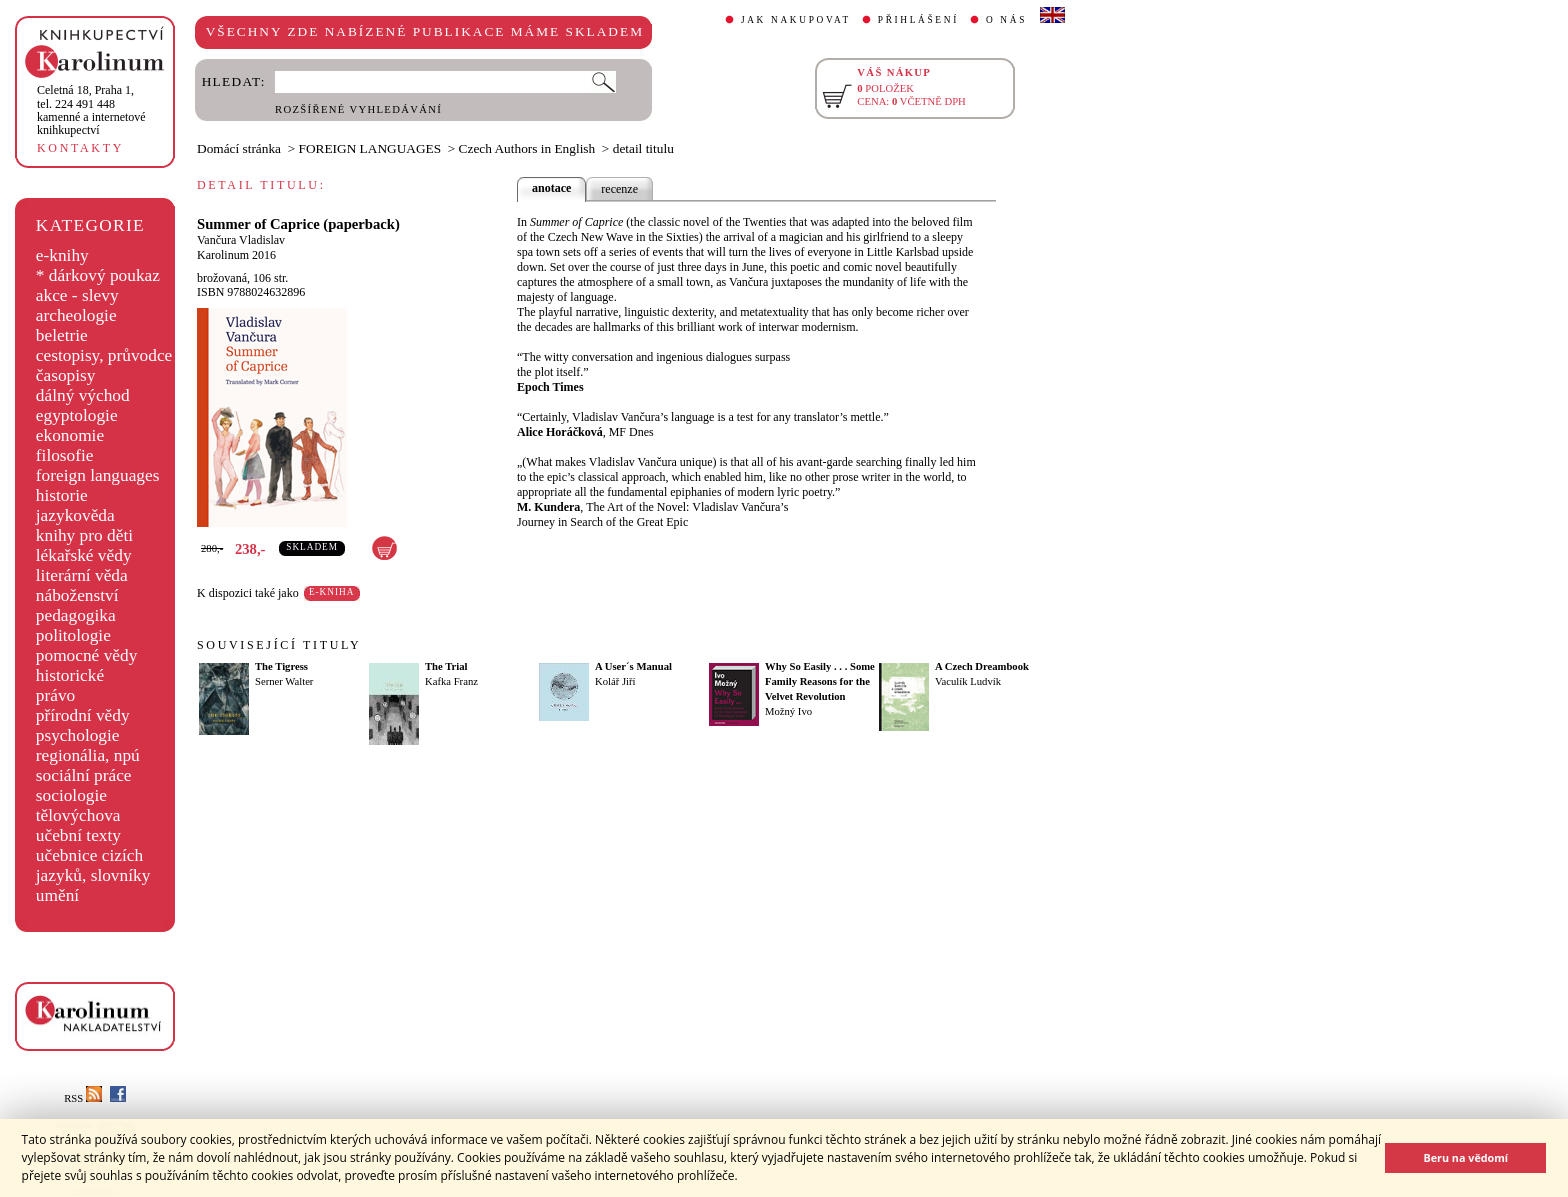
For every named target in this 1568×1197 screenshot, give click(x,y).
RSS (83, 1098)
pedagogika (76, 615)
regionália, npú (88, 755)
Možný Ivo (788, 711)
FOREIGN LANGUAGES (370, 148)
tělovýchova (78, 815)
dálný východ (83, 395)
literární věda (82, 575)
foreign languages (98, 475)
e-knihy (62, 255)
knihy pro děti (84, 535)
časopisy (66, 375)
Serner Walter (284, 681)
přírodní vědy (83, 715)
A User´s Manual (633, 666)
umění (57, 895)
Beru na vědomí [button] (1465, 1157)
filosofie (65, 455)
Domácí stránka (239, 148)
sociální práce (84, 775)
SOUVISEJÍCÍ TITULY (279, 645)
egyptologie (77, 415)
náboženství (77, 595)
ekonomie (70, 435)
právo (55, 695)
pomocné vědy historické (87, 665)
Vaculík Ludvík (968, 681)
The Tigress (281, 666)
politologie (73, 635)
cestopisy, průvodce (104, 355)
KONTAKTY (80, 148)
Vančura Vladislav (241, 240)
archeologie (76, 315)
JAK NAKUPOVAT (796, 20)
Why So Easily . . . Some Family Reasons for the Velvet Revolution (820, 681)
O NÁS (1006, 20)
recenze (619, 189)
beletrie (62, 335)
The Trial (446, 666)
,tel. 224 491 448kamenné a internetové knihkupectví (91, 110)
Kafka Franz (451, 681)
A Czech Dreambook (982, 666)
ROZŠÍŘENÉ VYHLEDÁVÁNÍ (358, 109)
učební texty (78, 835)
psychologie (78, 735)
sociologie (71, 795)
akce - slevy (77, 295)
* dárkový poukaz (98, 275)
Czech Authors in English (527, 148)
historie (62, 495)
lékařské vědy (84, 555)
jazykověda (75, 515)
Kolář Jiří (615, 681)
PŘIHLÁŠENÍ (918, 20)
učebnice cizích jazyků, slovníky (93, 865)
